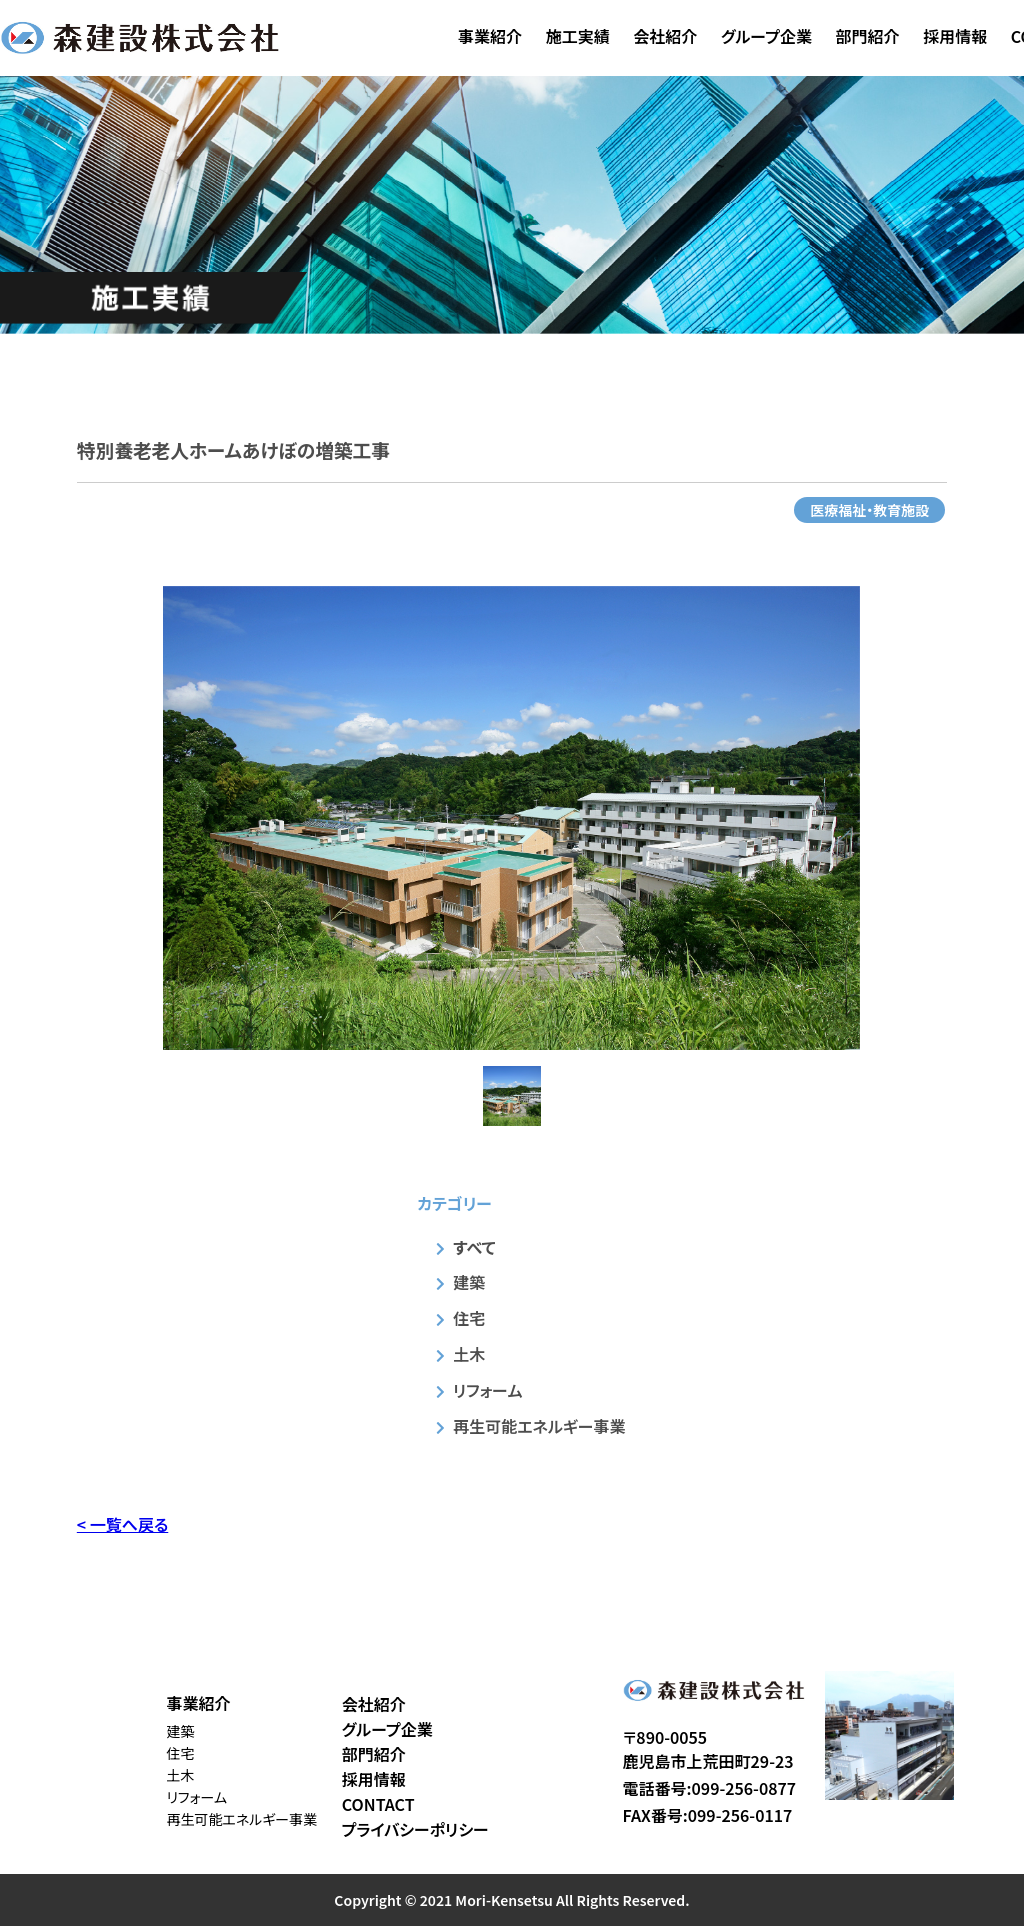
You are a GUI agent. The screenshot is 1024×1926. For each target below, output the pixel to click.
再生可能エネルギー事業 (539, 1426)
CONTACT (378, 1804)
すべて (474, 1247)
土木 (469, 1354)
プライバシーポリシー (415, 1829)
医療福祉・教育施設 (869, 510)
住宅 (469, 1318)
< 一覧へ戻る (122, 1524)
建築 (469, 1282)
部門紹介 (868, 36)
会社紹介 (665, 36)
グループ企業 (766, 36)
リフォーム (487, 1390)
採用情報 (955, 36)
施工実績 (578, 36)
